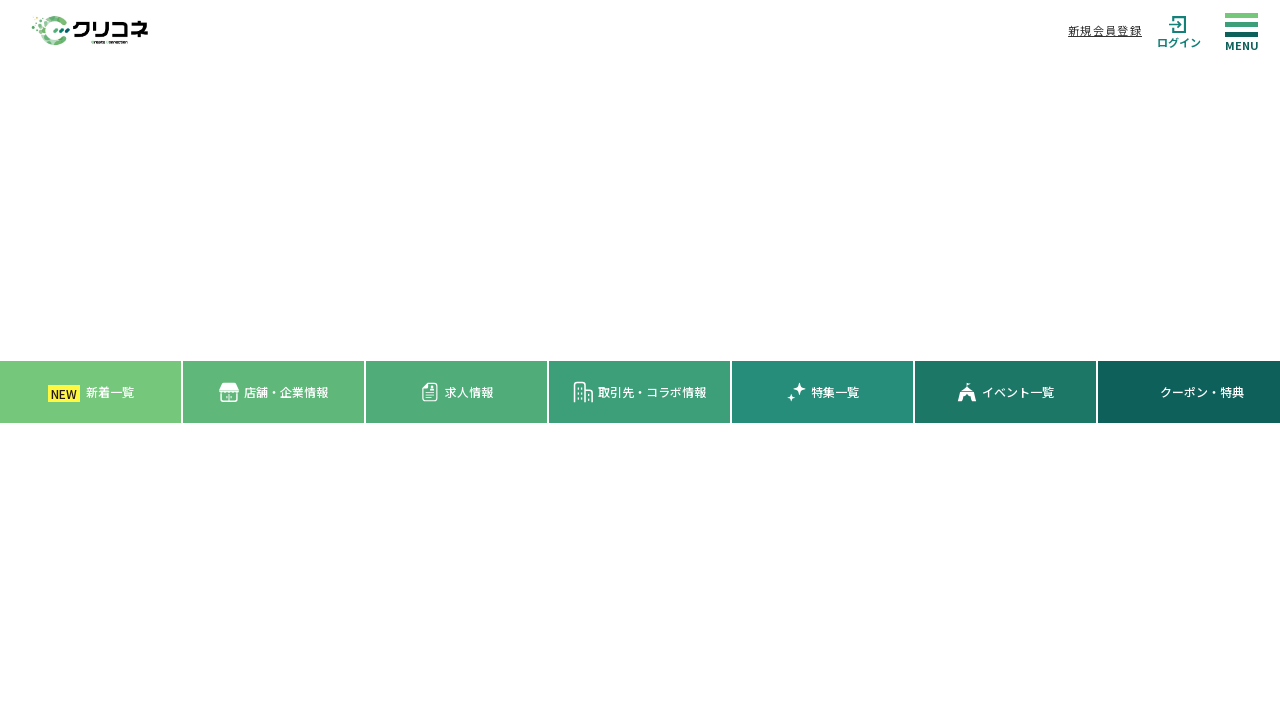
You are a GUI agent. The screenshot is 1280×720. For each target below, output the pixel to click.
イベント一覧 (1005, 392)
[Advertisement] (640, 211)
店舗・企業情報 (273, 392)
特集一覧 (822, 392)
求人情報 (456, 392)
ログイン (1179, 30)
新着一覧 (91, 392)
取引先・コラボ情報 (639, 392)
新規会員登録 (1105, 30)
